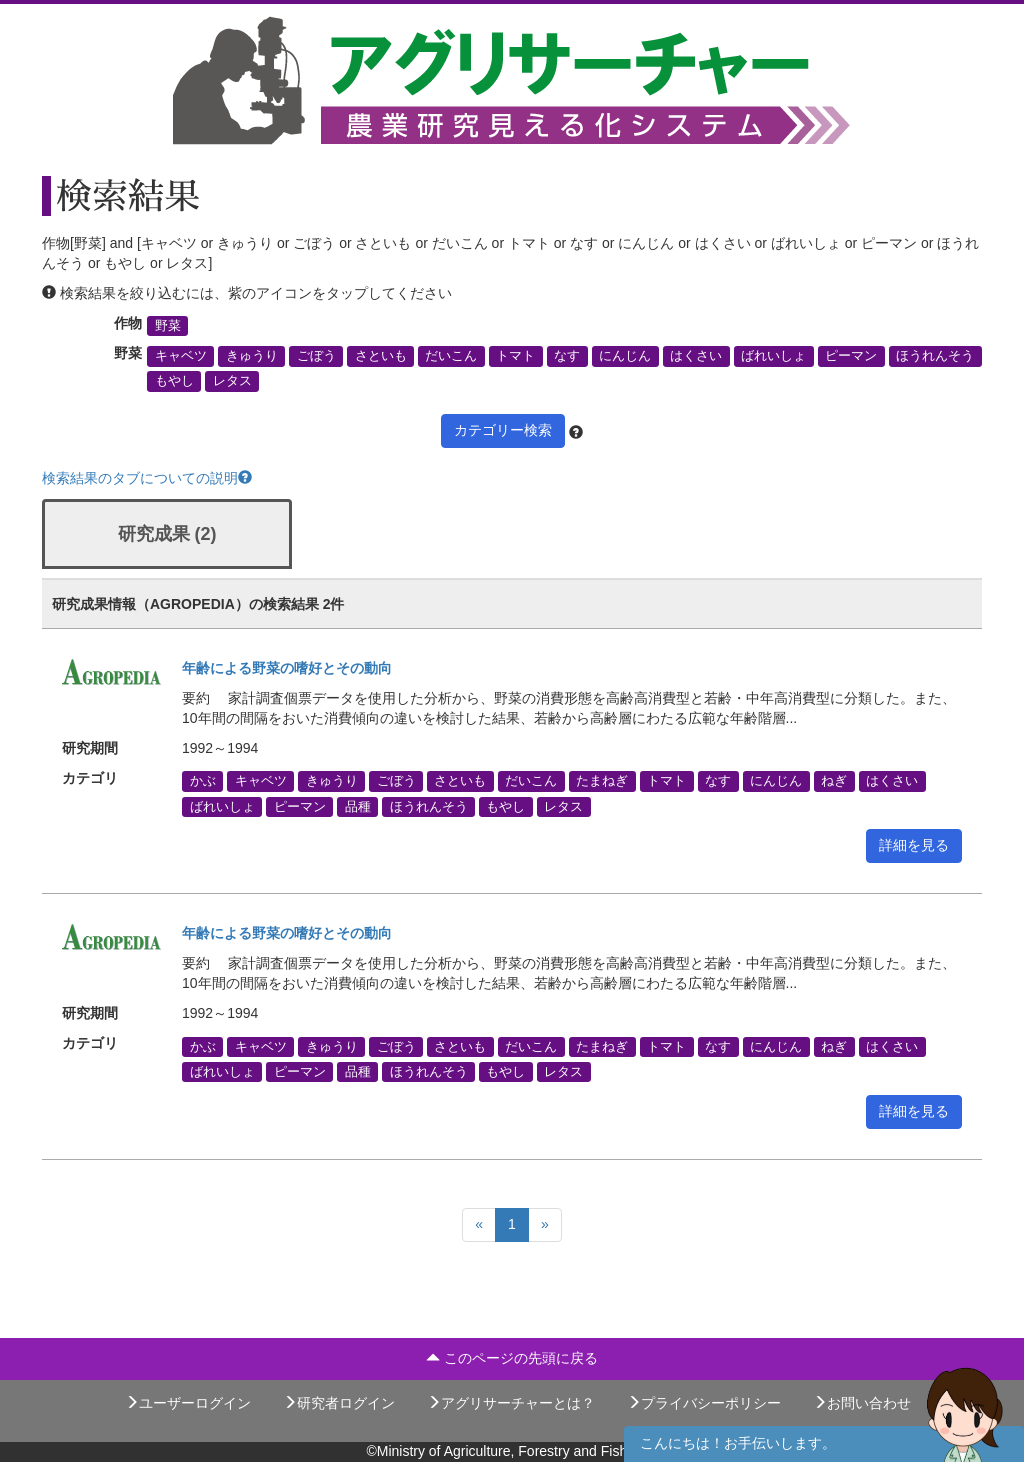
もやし (174, 381)
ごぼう (316, 356)
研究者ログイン (339, 1403)
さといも (381, 356)
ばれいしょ (773, 356)
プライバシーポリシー (704, 1403)
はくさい (696, 356)
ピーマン (851, 356)
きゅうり (252, 356)
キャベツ (181, 356)
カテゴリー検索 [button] (503, 430)
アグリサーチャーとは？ (511, 1403)
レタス (232, 381)
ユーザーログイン (188, 1403)
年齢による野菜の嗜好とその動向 (287, 668)
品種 (358, 806)
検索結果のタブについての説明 (147, 478)
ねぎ (834, 781)
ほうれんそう (935, 356)
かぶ (203, 781)
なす (567, 356)
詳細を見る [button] (914, 845)
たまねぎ (602, 781)
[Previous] (479, 1225)
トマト (515, 356)
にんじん (625, 356)
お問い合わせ (862, 1403)
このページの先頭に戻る (512, 1358)
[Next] (545, 1225)
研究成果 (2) (167, 534)
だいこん (451, 356)
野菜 (168, 326)
